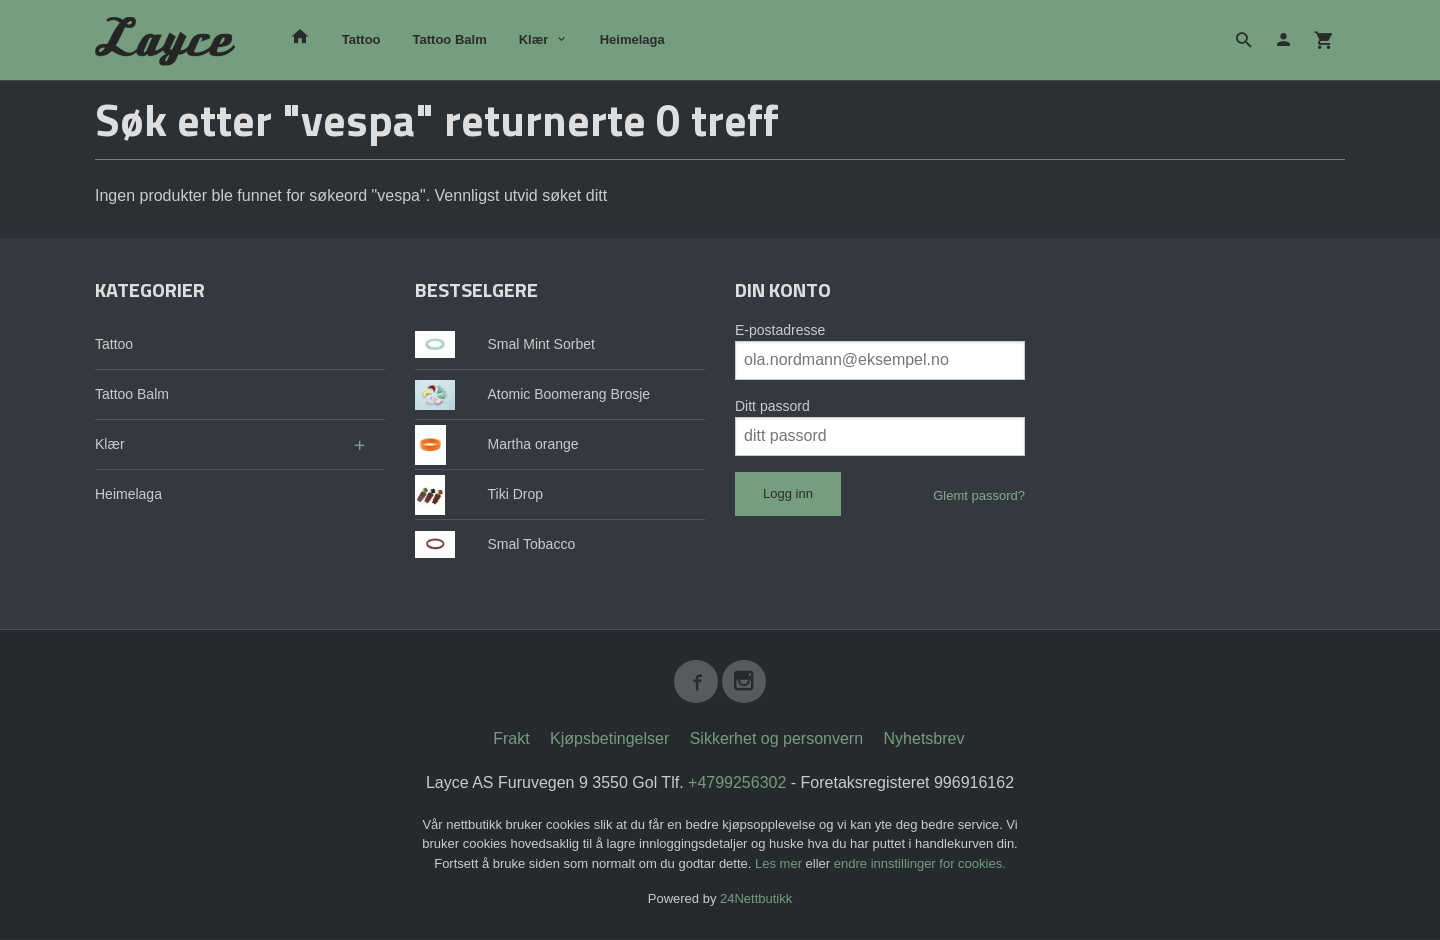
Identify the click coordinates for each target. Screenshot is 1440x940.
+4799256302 (737, 783)
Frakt (511, 739)
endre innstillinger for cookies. (920, 864)
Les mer (780, 864)
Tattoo (361, 39)
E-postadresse (780, 330)
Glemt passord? (979, 495)
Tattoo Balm (450, 39)
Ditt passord (772, 406)
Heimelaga (632, 39)
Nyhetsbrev (924, 739)
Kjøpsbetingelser (609, 739)
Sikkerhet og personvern (776, 739)
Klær (534, 39)
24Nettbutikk (756, 899)
